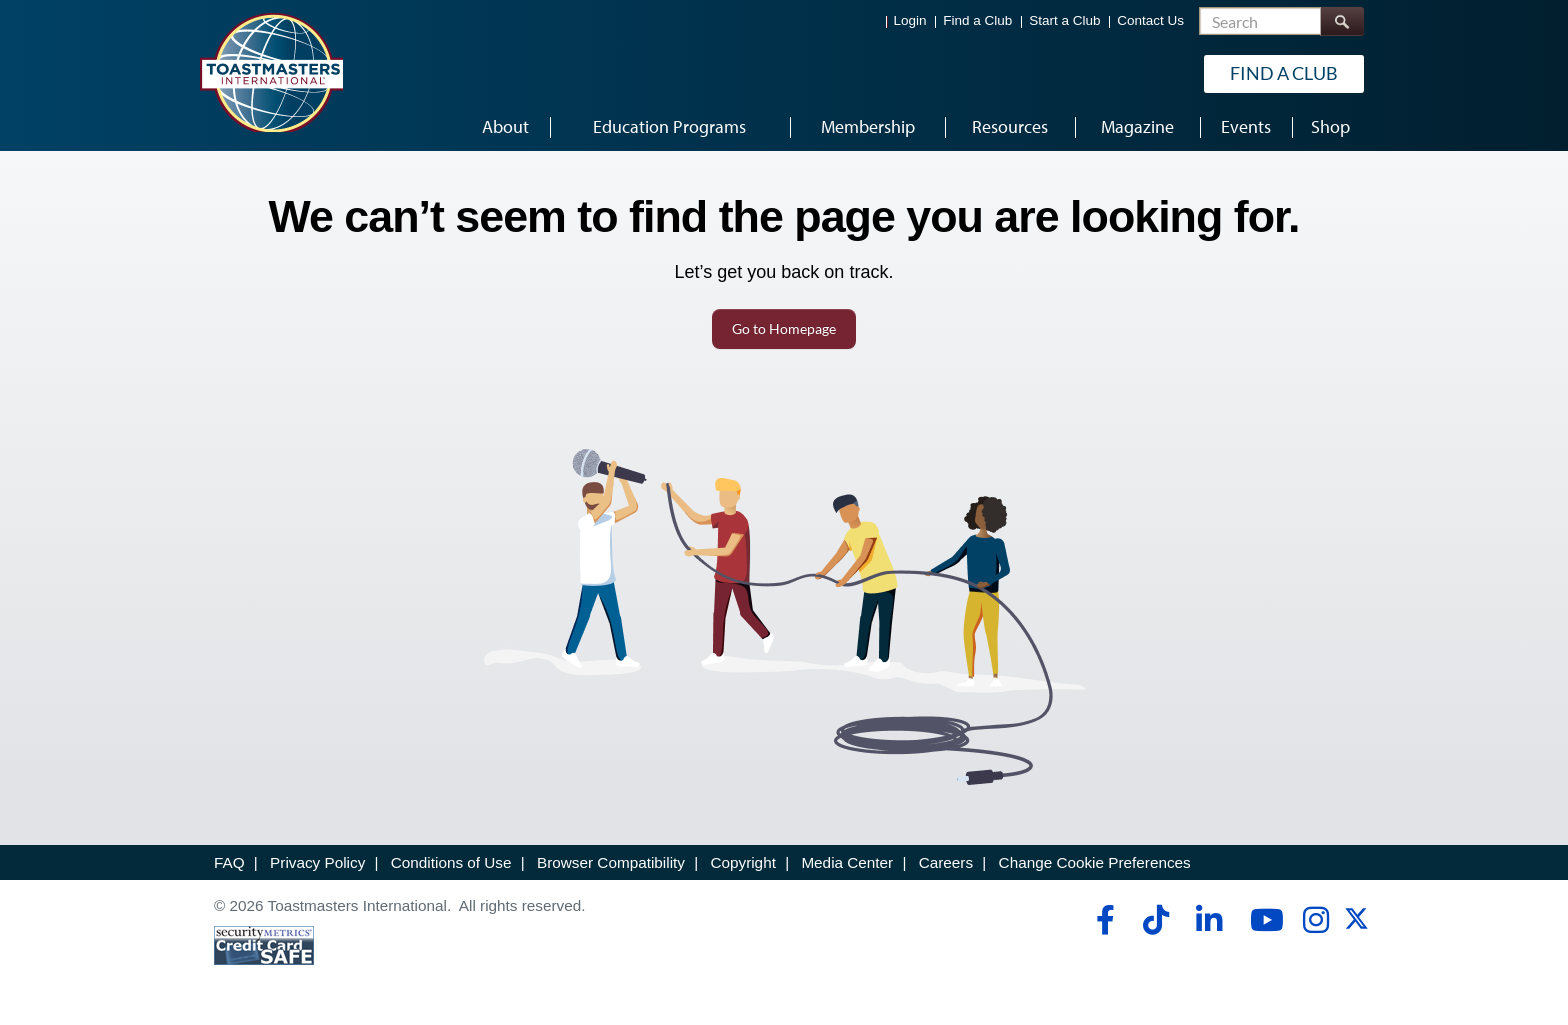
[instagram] (1315, 920)
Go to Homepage (784, 328)
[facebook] (1102, 920)
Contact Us (1150, 20)
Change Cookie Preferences (1095, 862)
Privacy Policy (317, 862)
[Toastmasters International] (271, 72)
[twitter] (1356, 925)
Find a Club (977, 20)
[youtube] (1262, 920)
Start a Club (1064, 20)
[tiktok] (1155, 920)
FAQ (229, 862)
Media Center (847, 862)
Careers (946, 862)
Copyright (742, 862)
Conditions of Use (451, 862)
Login (910, 20)
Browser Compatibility (611, 862)
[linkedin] (1208, 920)
